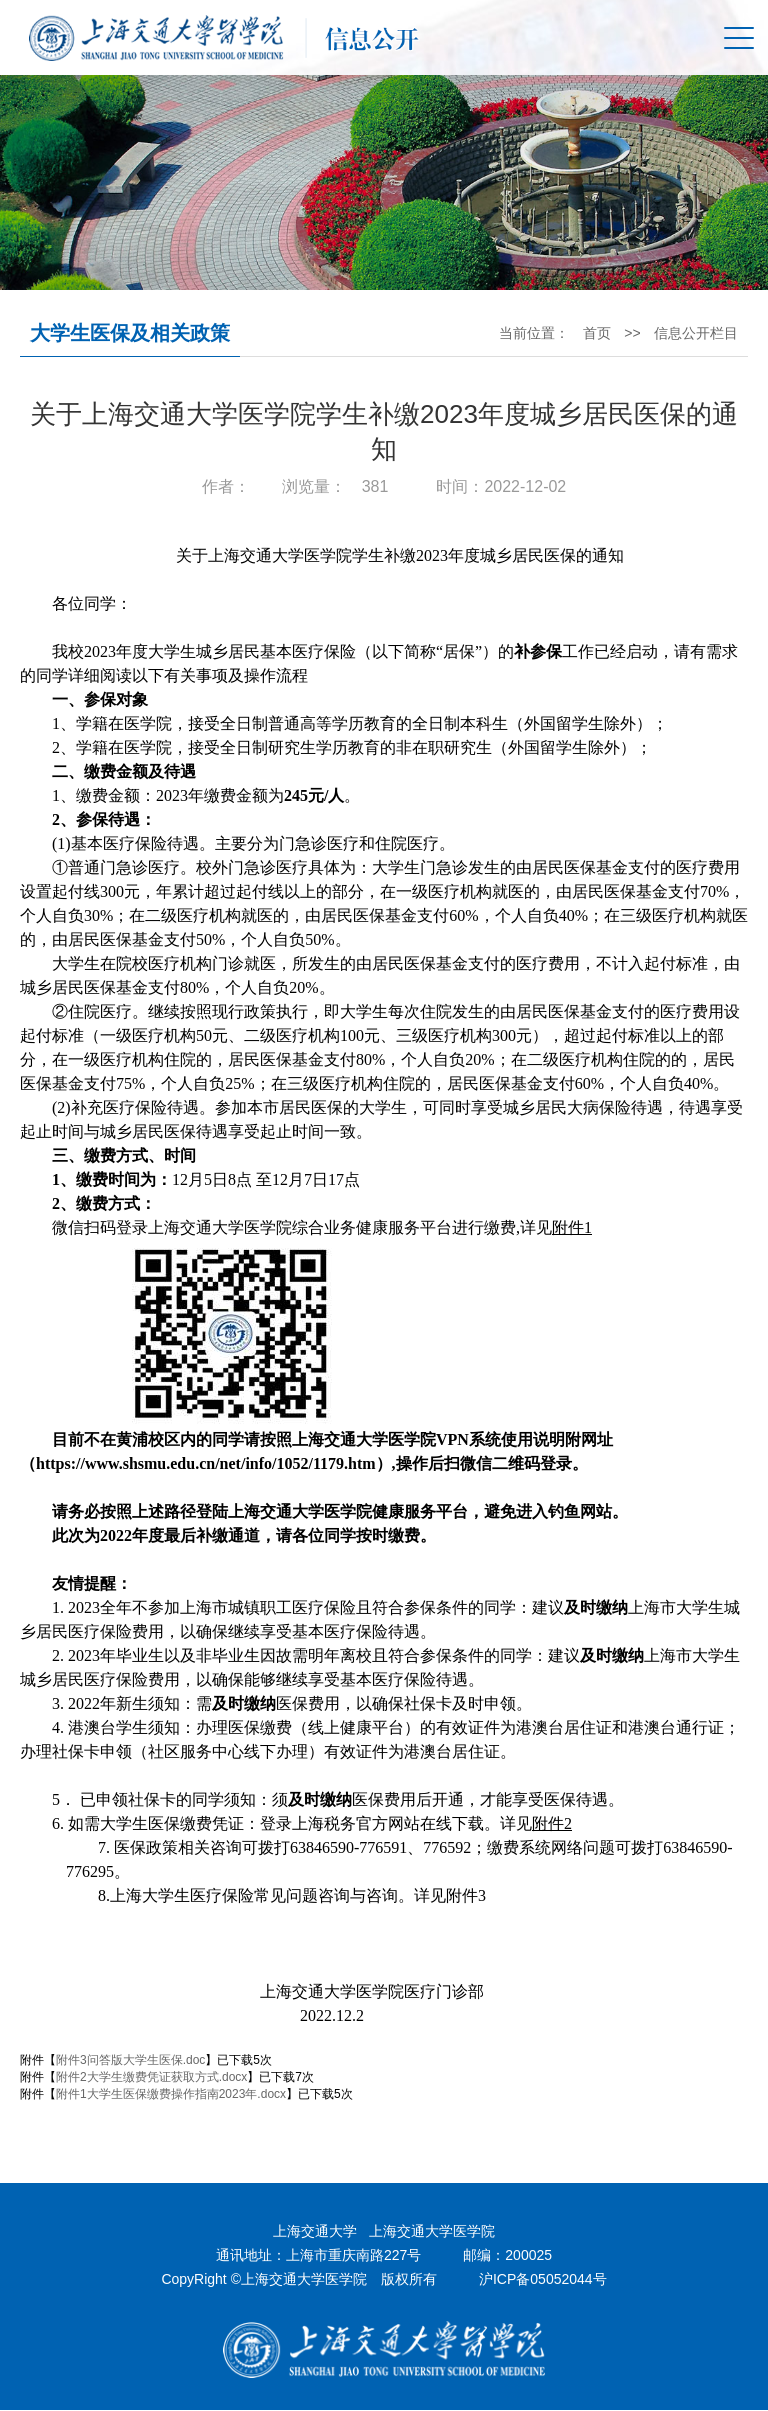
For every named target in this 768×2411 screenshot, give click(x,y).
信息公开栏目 (696, 334)
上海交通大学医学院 (432, 2232)
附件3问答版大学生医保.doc (130, 2061)
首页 (596, 334)
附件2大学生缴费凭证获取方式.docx (151, 2078)
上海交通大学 (315, 2232)
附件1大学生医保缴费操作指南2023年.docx (171, 2095)
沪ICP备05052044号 (543, 2280)
